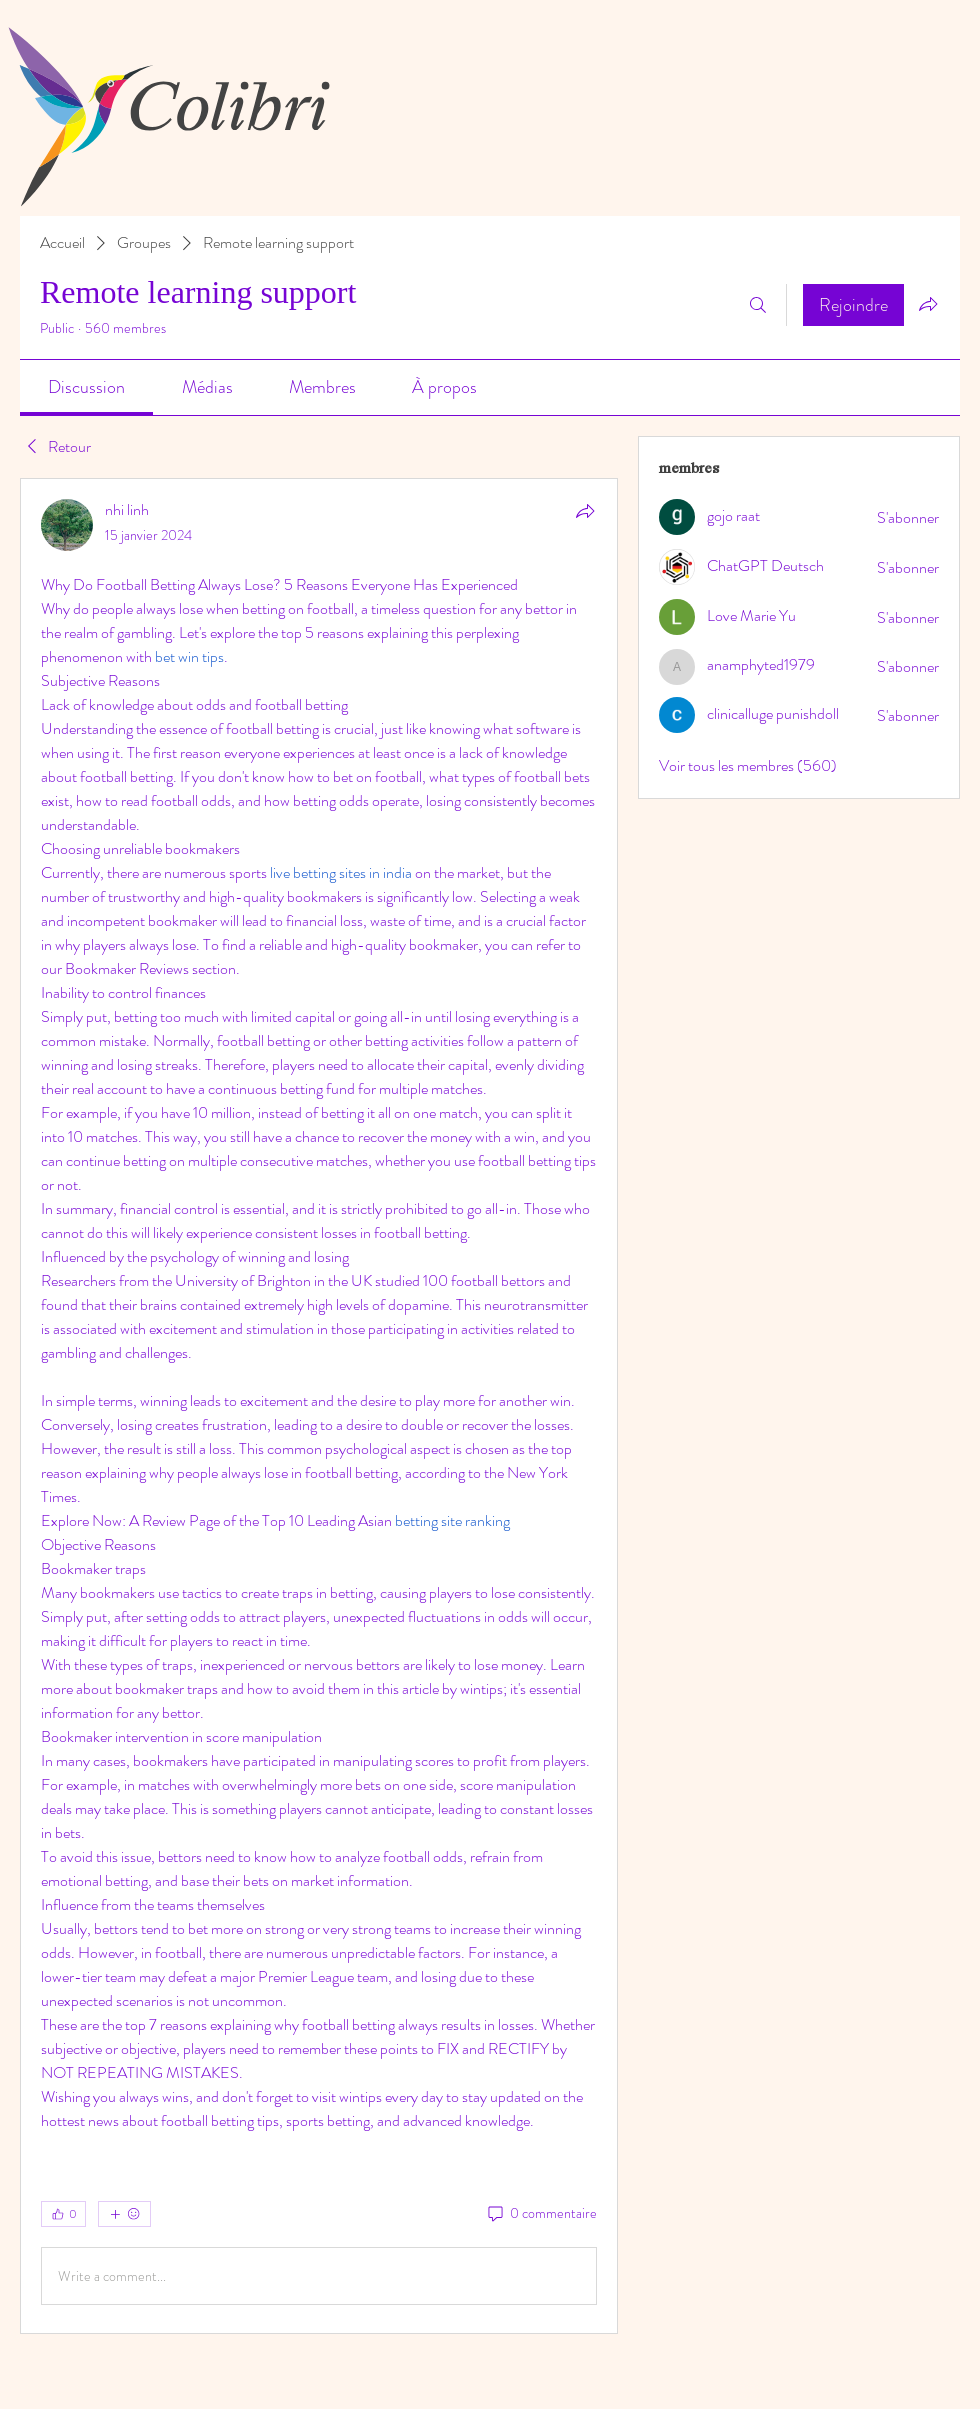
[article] (319, 1406)
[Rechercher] (758, 305)
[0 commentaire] (541, 2214)
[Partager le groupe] (928, 304)
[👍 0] (63, 2214)
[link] (86, 387)
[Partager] (585, 511)
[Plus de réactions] (124, 2214)
